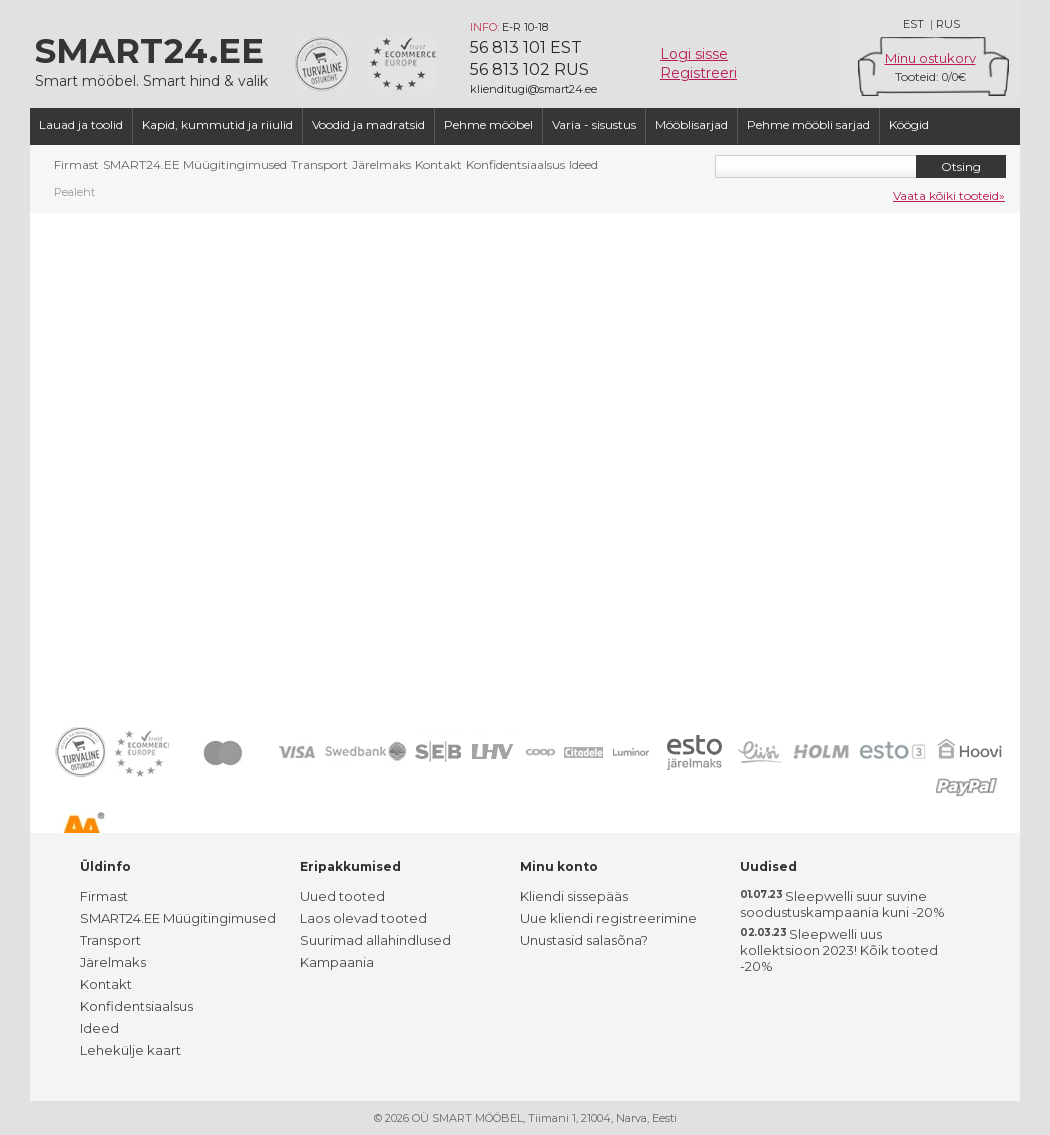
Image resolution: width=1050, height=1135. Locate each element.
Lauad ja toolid (81, 124)
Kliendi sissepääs (574, 896)
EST (913, 24)
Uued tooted (342, 896)
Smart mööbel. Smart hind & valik (155, 60)
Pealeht (74, 192)
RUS (948, 24)
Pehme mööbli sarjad (808, 124)
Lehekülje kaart (130, 1050)
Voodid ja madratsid (368, 124)
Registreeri (698, 73)
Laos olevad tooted (363, 918)
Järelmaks (381, 164)
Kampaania (337, 962)
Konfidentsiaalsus (515, 164)
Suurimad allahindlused (375, 940)
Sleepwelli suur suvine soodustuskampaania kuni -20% (842, 904)
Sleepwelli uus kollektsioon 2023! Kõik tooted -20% (839, 950)
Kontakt (438, 164)
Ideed (583, 164)
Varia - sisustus (594, 124)
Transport (319, 164)
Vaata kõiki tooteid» (949, 195)
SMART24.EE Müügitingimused (195, 164)
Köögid (909, 124)
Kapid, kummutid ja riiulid (217, 124)
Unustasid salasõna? (584, 940)
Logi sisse (694, 54)
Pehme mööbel (488, 124)
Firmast (76, 164)
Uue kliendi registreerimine (608, 918)
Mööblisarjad (691, 124)
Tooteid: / (930, 76)
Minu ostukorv (930, 58)
